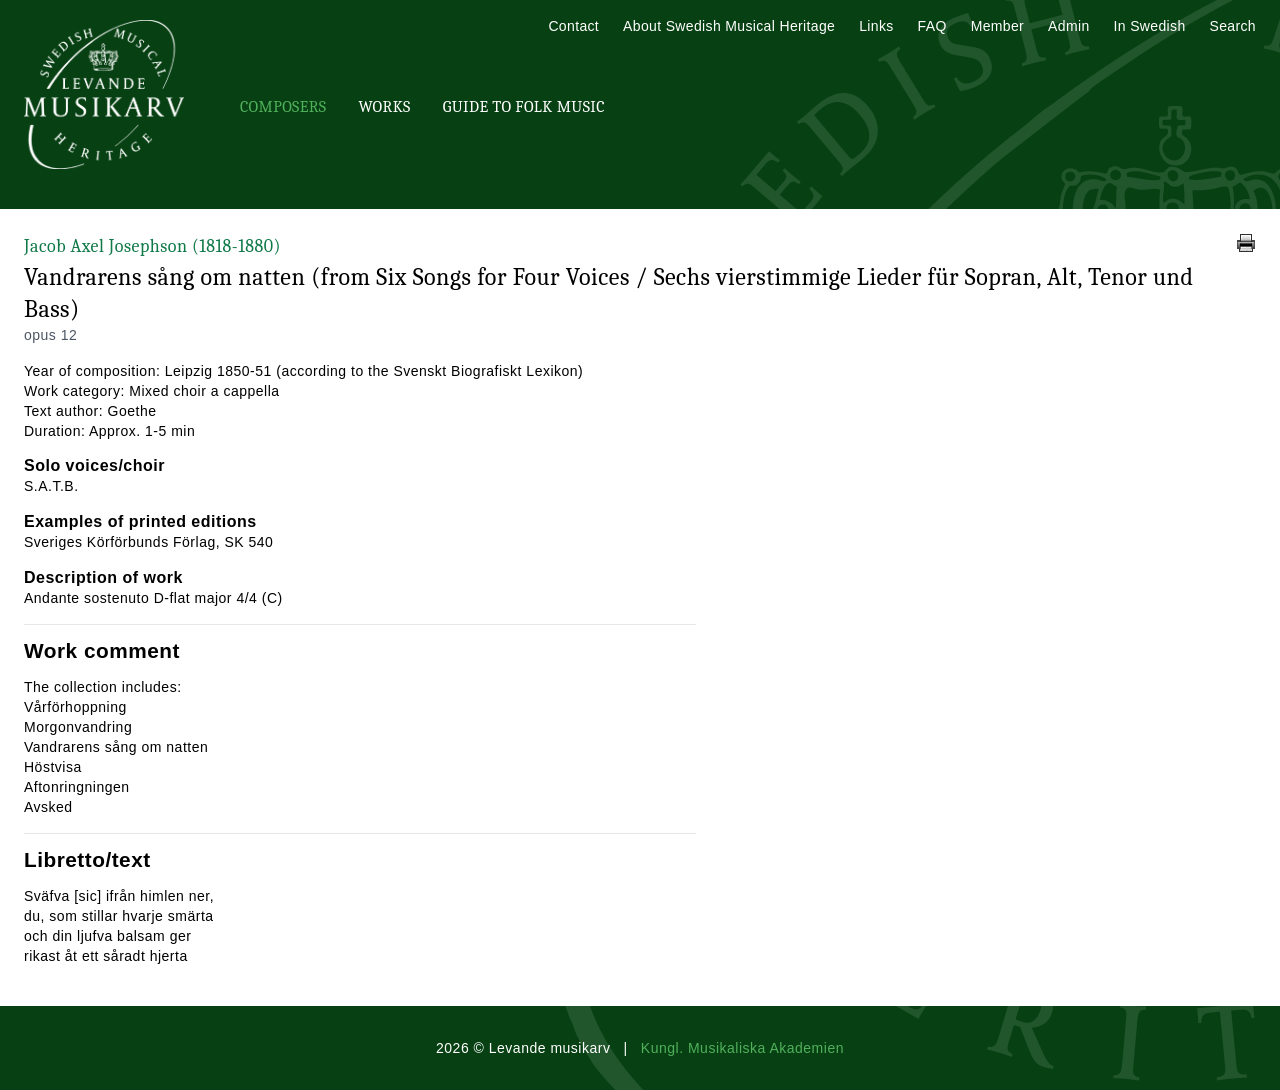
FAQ (932, 26)
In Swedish (1150, 26)
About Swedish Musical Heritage (729, 26)
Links (876, 26)
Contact (573, 26)
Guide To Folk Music (524, 107)
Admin (1068, 26)
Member (997, 26)
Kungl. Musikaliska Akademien (742, 1048)
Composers (283, 107)
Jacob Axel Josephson (152, 246)
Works (384, 107)
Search (1233, 26)
